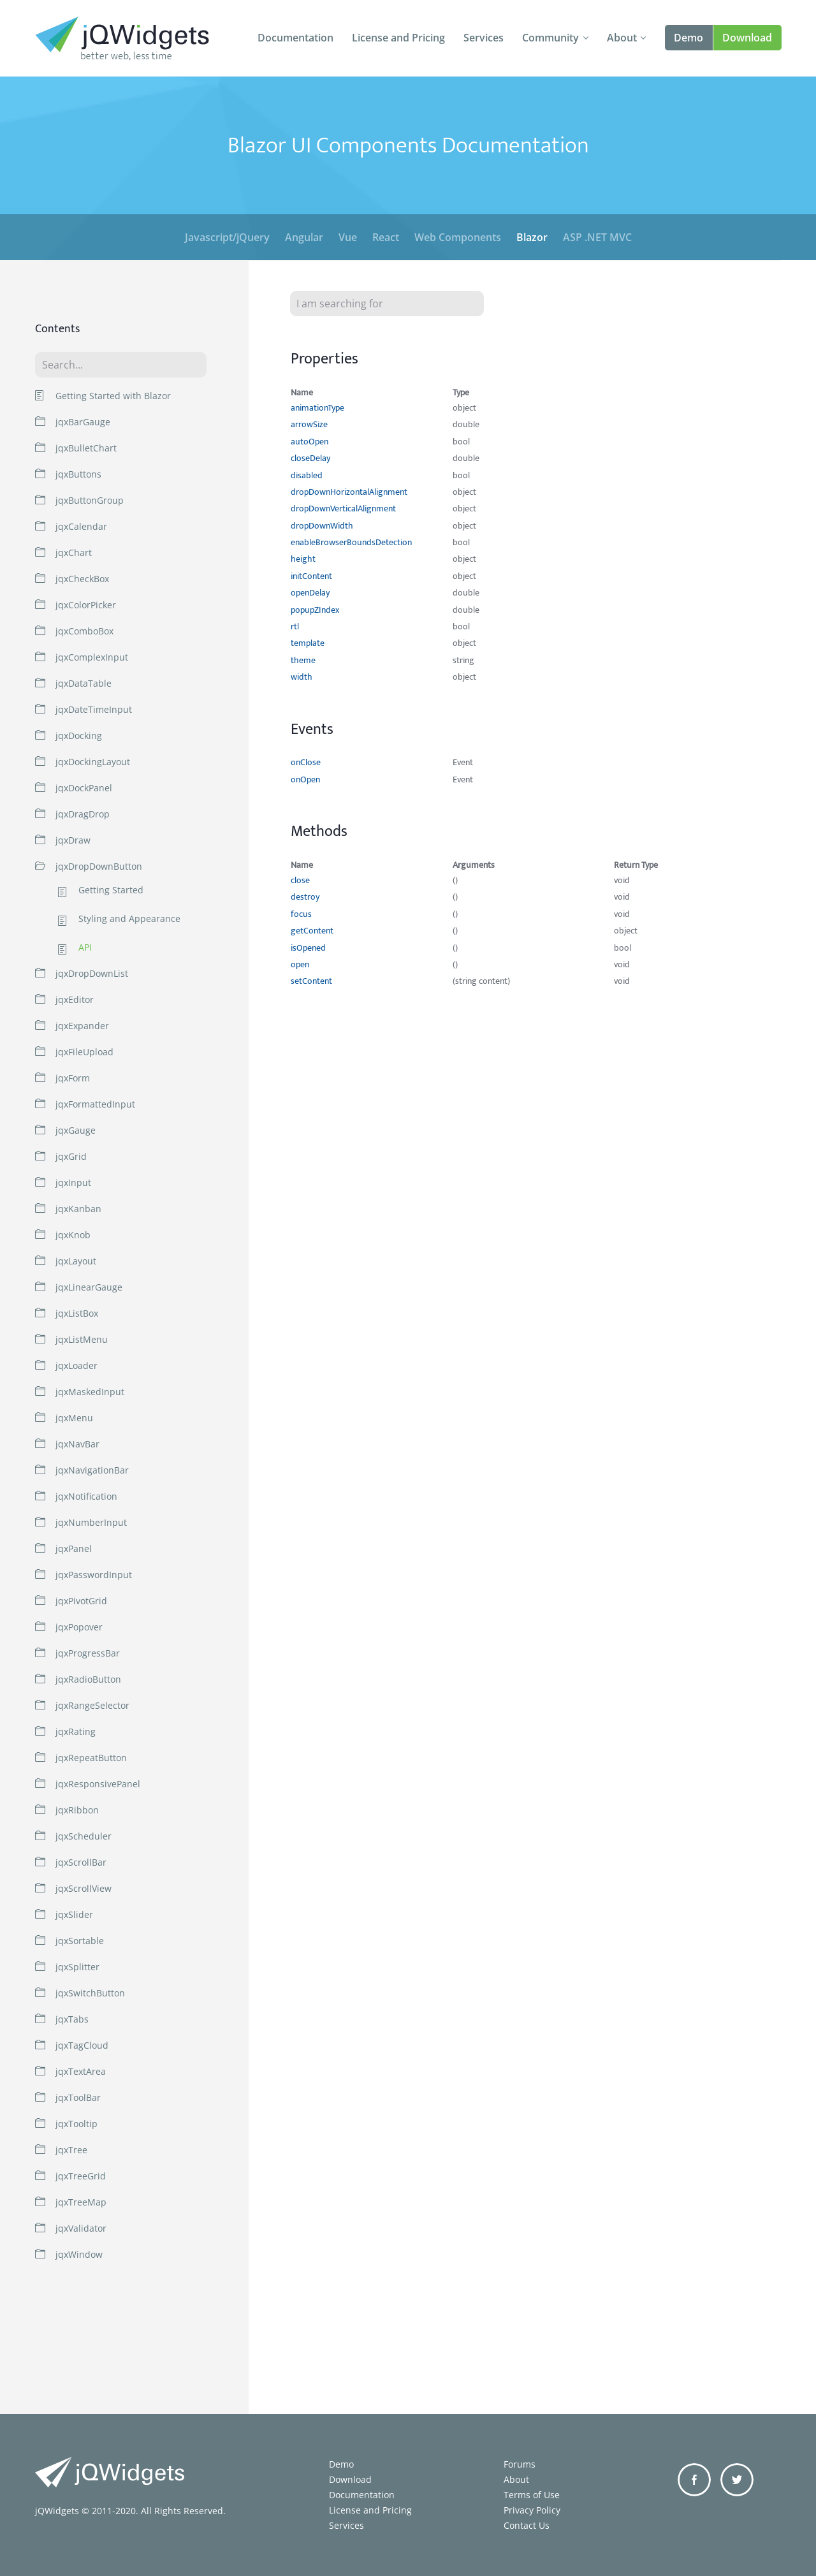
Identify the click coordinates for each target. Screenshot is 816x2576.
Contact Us (527, 2525)
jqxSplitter (77, 1967)
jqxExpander (82, 1026)
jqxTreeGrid (80, 2176)
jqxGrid (71, 1156)
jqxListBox (76, 1313)
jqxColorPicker (85, 605)
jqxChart (73, 552)
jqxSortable (79, 1941)
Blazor (532, 237)
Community (550, 38)
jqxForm (72, 1078)
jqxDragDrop (82, 814)
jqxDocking (78, 735)
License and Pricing (398, 38)
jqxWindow (79, 2254)
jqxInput (73, 1182)
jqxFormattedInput (95, 1104)
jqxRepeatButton (91, 1758)
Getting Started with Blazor (113, 396)
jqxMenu (74, 1418)
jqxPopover (79, 1627)
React (385, 237)
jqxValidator (80, 2228)
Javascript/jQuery (227, 237)
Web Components (457, 237)
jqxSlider (74, 1914)
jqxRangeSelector (92, 1705)
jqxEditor (74, 999)
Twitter (737, 2479)
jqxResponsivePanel (97, 1784)
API (85, 947)
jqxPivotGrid (81, 1601)
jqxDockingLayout (92, 762)
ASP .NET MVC (597, 237)
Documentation (295, 38)
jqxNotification (86, 1496)
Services (483, 38)
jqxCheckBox (82, 579)
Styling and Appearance (129, 919)
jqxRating (75, 1731)
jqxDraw (73, 840)
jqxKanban (78, 1209)
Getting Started (110, 890)
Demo (688, 38)
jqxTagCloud (81, 2045)
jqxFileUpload (84, 1052)
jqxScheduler (83, 1836)
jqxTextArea (80, 2071)
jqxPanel (73, 1548)
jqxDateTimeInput (93, 709)
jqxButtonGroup (89, 500)
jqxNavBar (77, 1444)
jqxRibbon (77, 1810)
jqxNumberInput (91, 1522)
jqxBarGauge (82, 422)
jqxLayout (75, 1261)
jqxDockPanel (83, 788)
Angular (304, 237)
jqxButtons (78, 474)
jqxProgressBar (87, 1653)
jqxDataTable (83, 683)
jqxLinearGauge (88, 1287)
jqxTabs (72, 2019)
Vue (348, 237)
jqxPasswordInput (93, 1575)
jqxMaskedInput (89, 1392)
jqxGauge (75, 1130)
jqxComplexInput (91, 657)
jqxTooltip (76, 2124)
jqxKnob (73, 1235)
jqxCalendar (81, 526)
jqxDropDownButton (98, 866)
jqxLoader (76, 1365)
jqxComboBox (84, 631)
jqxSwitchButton (90, 1993)
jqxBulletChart (86, 448)
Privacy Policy (532, 2510)
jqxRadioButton (88, 1679)
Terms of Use (532, 2495)
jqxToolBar (78, 2097)
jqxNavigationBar (92, 1470)
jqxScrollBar (80, 1862)
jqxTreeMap (80, 2202)
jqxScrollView (83, 1888)
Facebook (694, 2479)
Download (747, 38)
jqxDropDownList (91, 973)
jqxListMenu (81, 1339)
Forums (520, 2464)
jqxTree (71, 2150)
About (622, 38)
